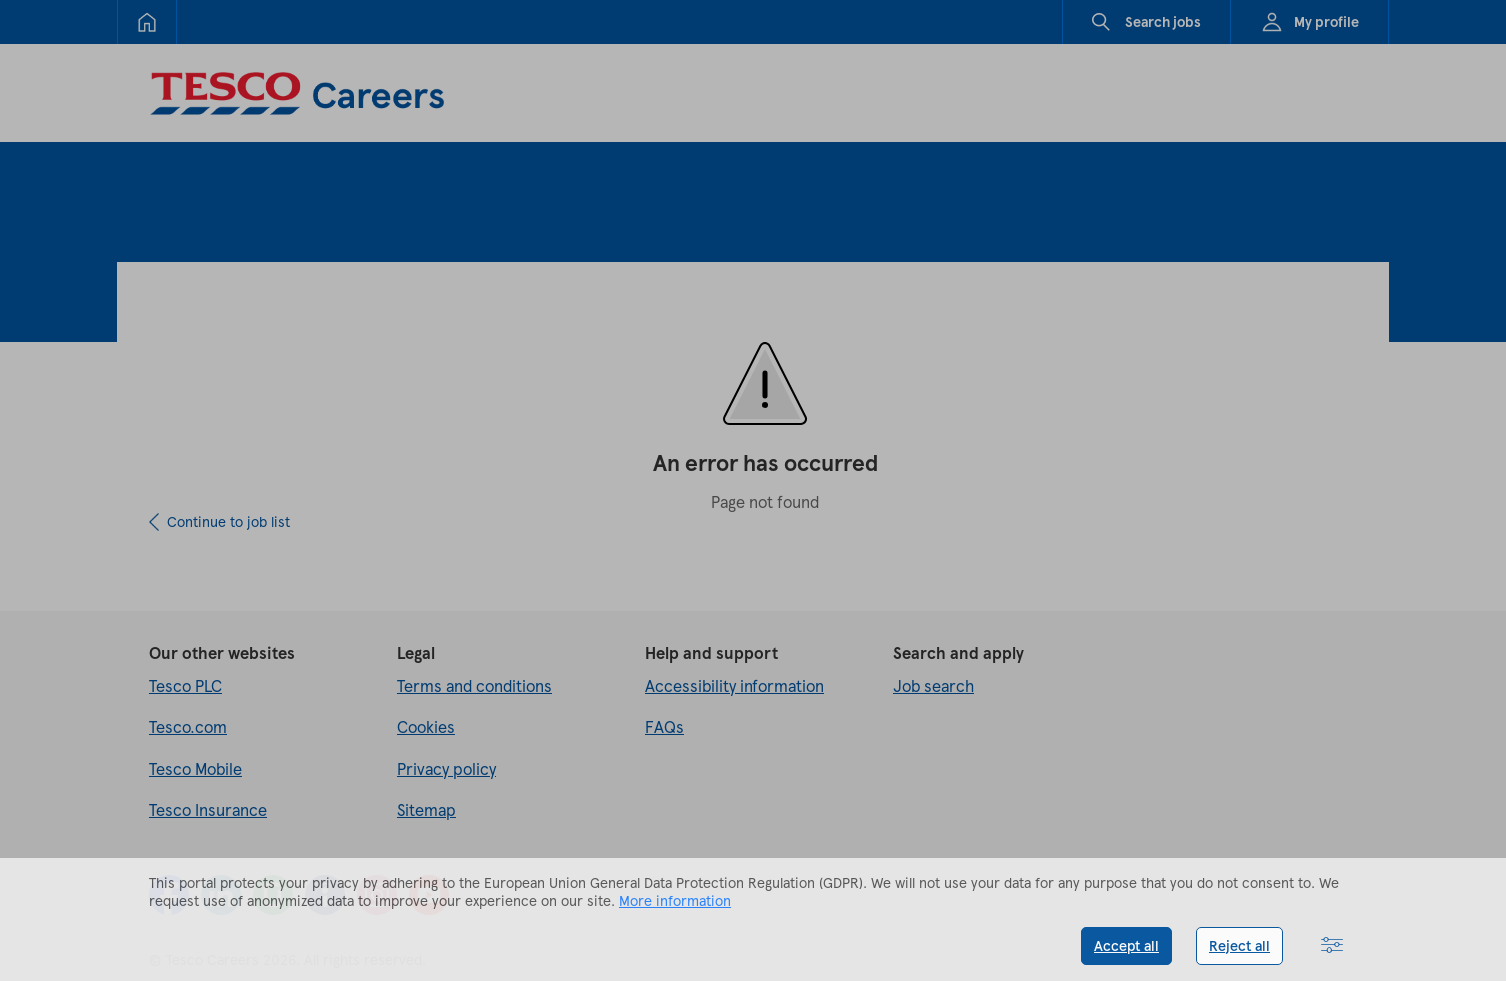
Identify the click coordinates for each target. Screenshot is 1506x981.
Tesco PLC (185, 685)
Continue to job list (228, 521)
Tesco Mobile (195, 768)
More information (675, 900)
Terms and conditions (474, 685)
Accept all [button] (1126, 945)
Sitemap (426, 809)
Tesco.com (188, 726)
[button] (1332, 946)
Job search (933, 685)
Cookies (426, 726)
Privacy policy (446, 768)
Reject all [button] (1239, 945)
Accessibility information (734, 685)
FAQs (664, 726)
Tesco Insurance (208, 809)
